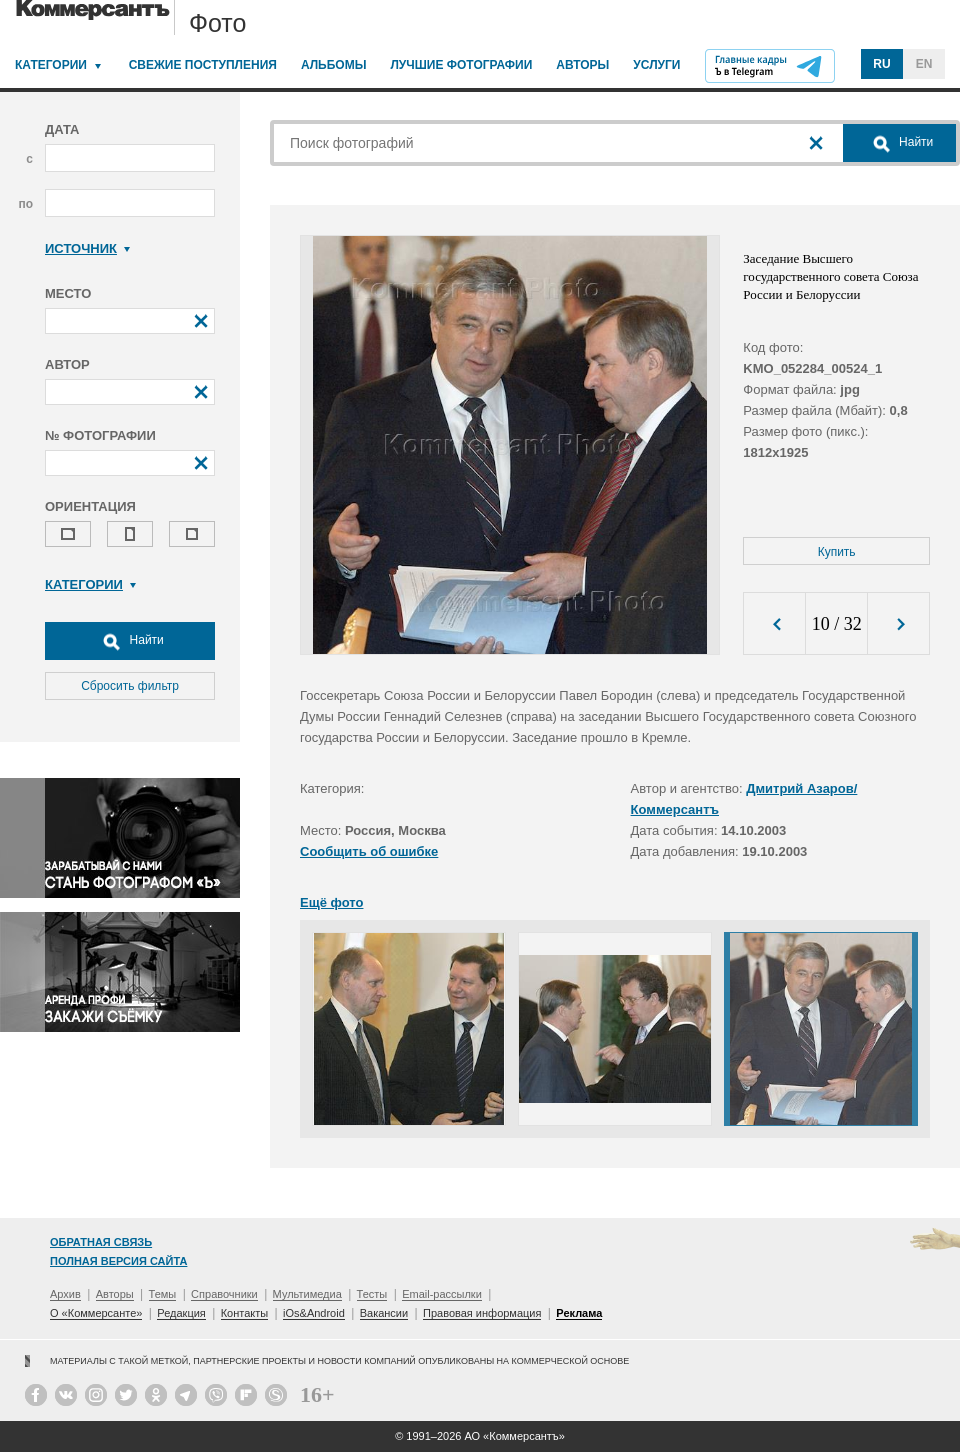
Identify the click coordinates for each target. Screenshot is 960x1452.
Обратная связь (101, 1242)
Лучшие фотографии (461, 65)
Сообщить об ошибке (369, 851)
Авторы (582, 65)
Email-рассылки (442, 1294)
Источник (87, 248)
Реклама (579, 1313)
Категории (51, 65)
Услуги (656, 65)
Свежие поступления (203, 65)
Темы (163, 1294)
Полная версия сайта (118, 1261)
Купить (837, 552)
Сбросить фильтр (130, 686)
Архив (65, 1294)
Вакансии (384, 1313)
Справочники (224, 1294)
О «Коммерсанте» (96, 1313)
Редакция (181, 1313)
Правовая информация (482, 1313)
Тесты (372, 1294)
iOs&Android (314, 1313)
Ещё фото (331, 902)
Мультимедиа (307, 1294)
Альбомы (334, 65)
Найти (130, 641)
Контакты (245, 1313)
